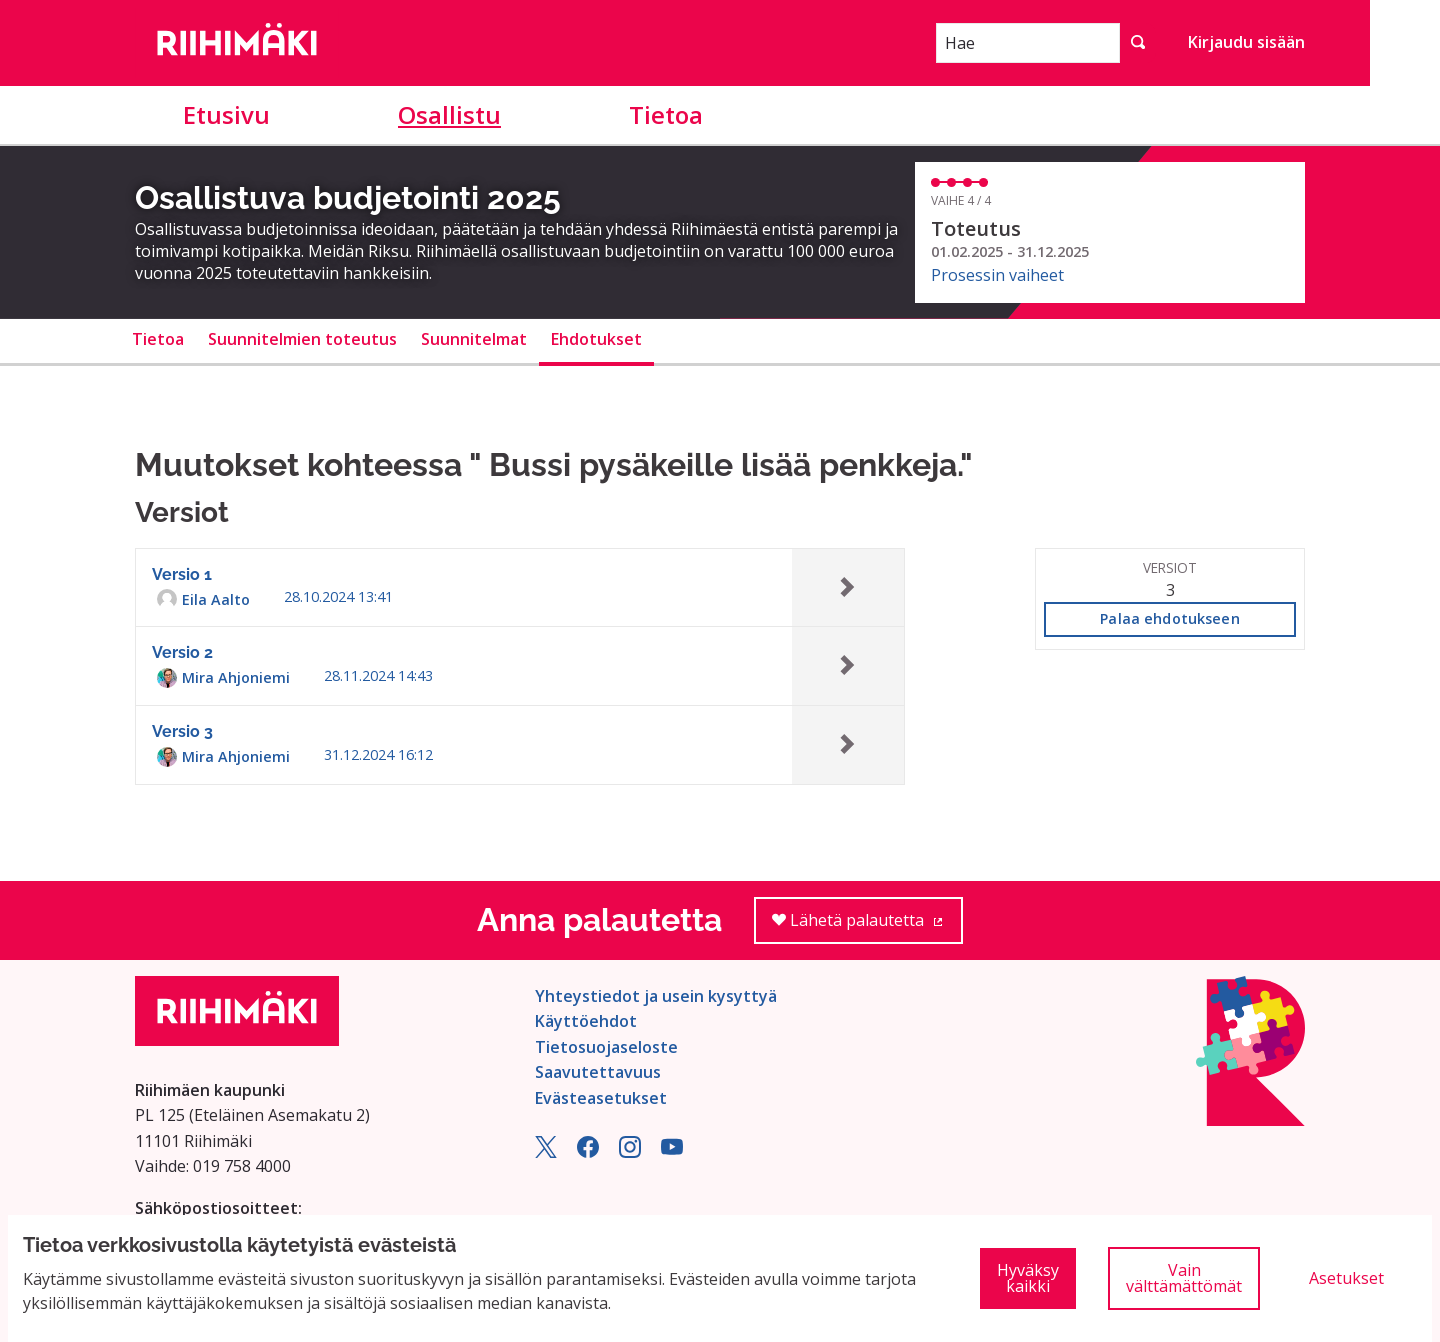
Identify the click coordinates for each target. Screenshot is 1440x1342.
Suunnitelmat (474, 339)
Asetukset (1346, 1278)
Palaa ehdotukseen (1169, 618)
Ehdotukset (596, 339)
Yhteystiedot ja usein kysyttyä (656, 996)
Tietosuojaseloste (606, 1047)
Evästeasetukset (601, 1098)
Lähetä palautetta (867, 926)
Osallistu (449, 114)
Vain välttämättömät (1184, 1278)
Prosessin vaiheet (997, 275)
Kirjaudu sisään (1246, 42)
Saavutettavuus (598, 1072)
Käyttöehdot (586, 1021)
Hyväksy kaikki (1028, 1278)
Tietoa (666, 114)
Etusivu (226, 114)
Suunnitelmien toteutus (302, 339)
